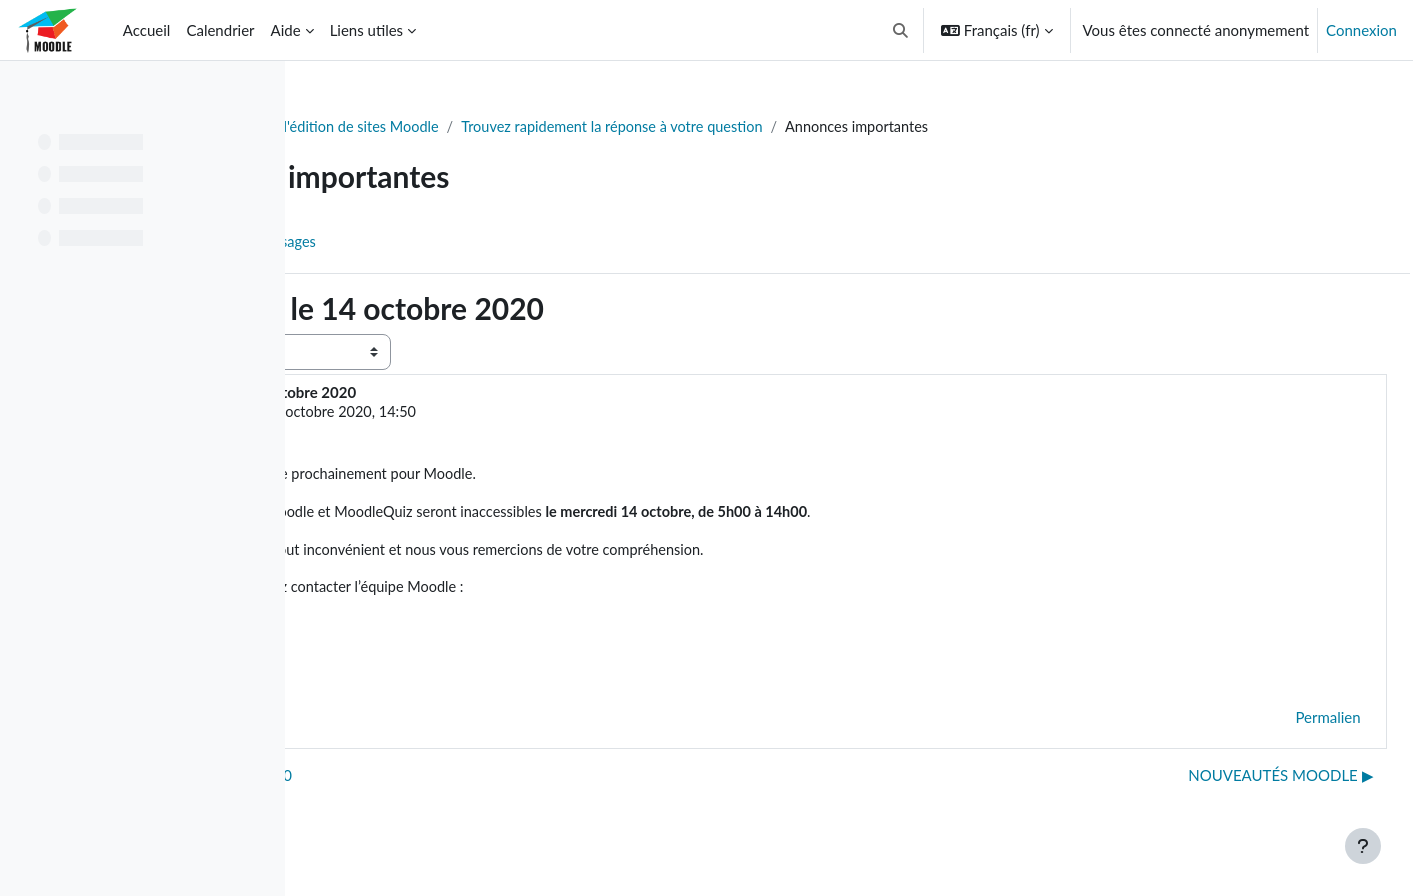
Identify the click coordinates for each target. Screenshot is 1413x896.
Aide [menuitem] (286, 30)
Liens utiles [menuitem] (366, 30)
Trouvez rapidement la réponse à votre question (857, 127)
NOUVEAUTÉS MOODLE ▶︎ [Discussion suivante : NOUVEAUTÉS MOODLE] (1236, 782)
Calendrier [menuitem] (220, 30)
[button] (900, 30)
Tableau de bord (376, 127)
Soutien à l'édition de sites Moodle (565, 127)
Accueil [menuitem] (147, 30)
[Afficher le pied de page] (1363, 846)
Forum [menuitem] (361, 243)
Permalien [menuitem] (1283, 724)
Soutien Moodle (463, 413)
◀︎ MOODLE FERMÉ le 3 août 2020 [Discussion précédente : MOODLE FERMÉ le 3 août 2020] (454, 782)
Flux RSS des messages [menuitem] (490, 243)
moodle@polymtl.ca (450, 630)
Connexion (1361, 30)
